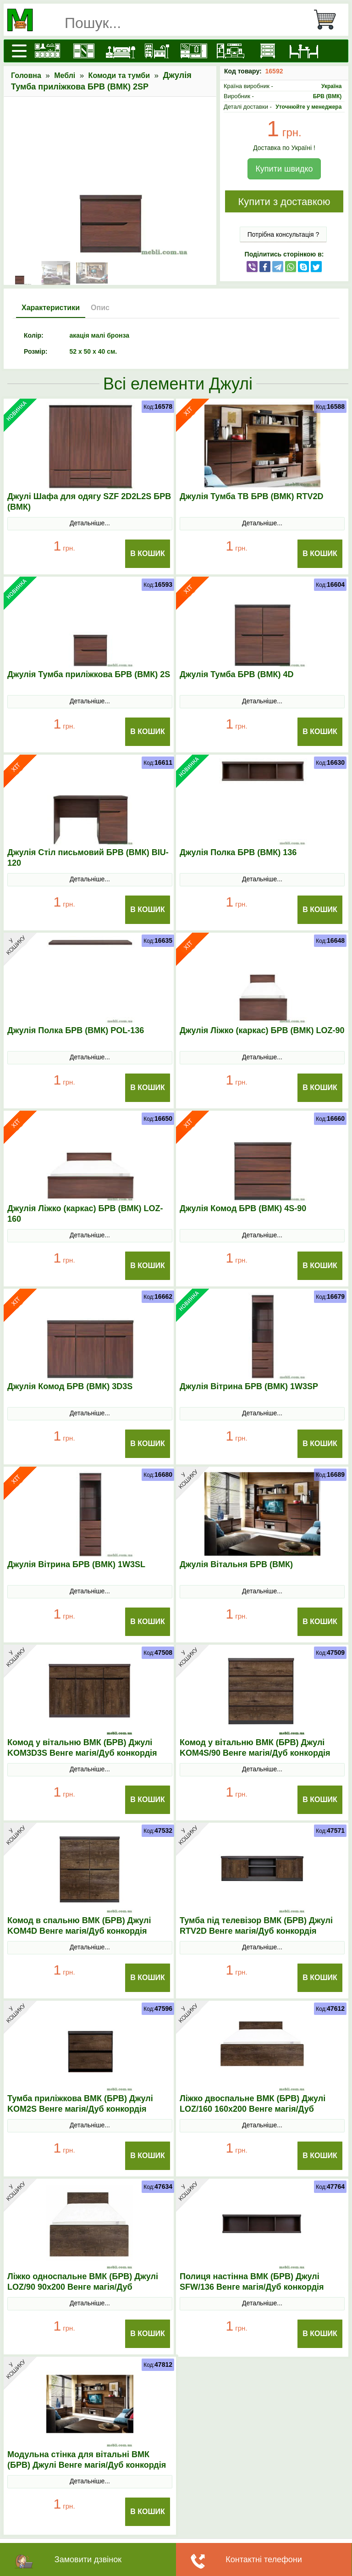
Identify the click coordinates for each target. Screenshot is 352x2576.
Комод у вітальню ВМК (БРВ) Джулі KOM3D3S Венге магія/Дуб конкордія (82, 1748)
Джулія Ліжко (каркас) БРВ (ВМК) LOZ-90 (262, 1030)
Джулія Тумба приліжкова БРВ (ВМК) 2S (88, 674)
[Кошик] (328, 20)
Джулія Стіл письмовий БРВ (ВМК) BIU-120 (88, 858)
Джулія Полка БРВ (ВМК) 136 (238, 852)
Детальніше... (90, 523)
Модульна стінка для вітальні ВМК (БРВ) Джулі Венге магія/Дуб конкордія (86, 2460)
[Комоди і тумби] (266, 51)
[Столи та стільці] (303, 51)
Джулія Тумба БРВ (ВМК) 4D (237, 674)
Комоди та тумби (119, 75)
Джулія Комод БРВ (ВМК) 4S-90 (243, 1208)
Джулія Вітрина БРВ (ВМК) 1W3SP (249, 1386)
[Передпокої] (193, 51)
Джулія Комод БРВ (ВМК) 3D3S (69, 1386)
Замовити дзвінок (88, 2559)
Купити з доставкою (284, 201)
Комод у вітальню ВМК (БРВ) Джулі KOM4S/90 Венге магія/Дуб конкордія (255, 1748)
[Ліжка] (119, 51)
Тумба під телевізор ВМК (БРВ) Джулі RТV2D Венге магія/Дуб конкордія (256, 1926)
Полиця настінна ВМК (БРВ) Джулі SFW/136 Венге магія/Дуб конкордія (252, 2282)
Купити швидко (284, 168)
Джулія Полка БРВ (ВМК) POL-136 (75, 1030)
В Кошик (147, 553)
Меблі (64, 75)
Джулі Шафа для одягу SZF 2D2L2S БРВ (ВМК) (89, 502)
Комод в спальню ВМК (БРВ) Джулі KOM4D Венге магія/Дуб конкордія (79, 1926)
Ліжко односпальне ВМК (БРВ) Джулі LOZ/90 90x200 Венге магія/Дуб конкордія (82, 2287)
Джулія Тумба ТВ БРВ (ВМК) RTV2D (252, 496)
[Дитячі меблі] (156, 51)
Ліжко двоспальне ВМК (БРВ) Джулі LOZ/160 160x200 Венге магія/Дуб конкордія (252, 2109)
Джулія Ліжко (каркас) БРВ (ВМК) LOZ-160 (85, 1214)
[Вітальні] (229, 51)
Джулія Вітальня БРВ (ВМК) (236, 1564)
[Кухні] (46, 51)
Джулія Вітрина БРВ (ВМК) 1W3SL (76, 1564)
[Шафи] (83, 51)
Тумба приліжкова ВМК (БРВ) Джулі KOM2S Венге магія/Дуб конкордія (80, 2104)
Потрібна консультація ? (283, 234)
